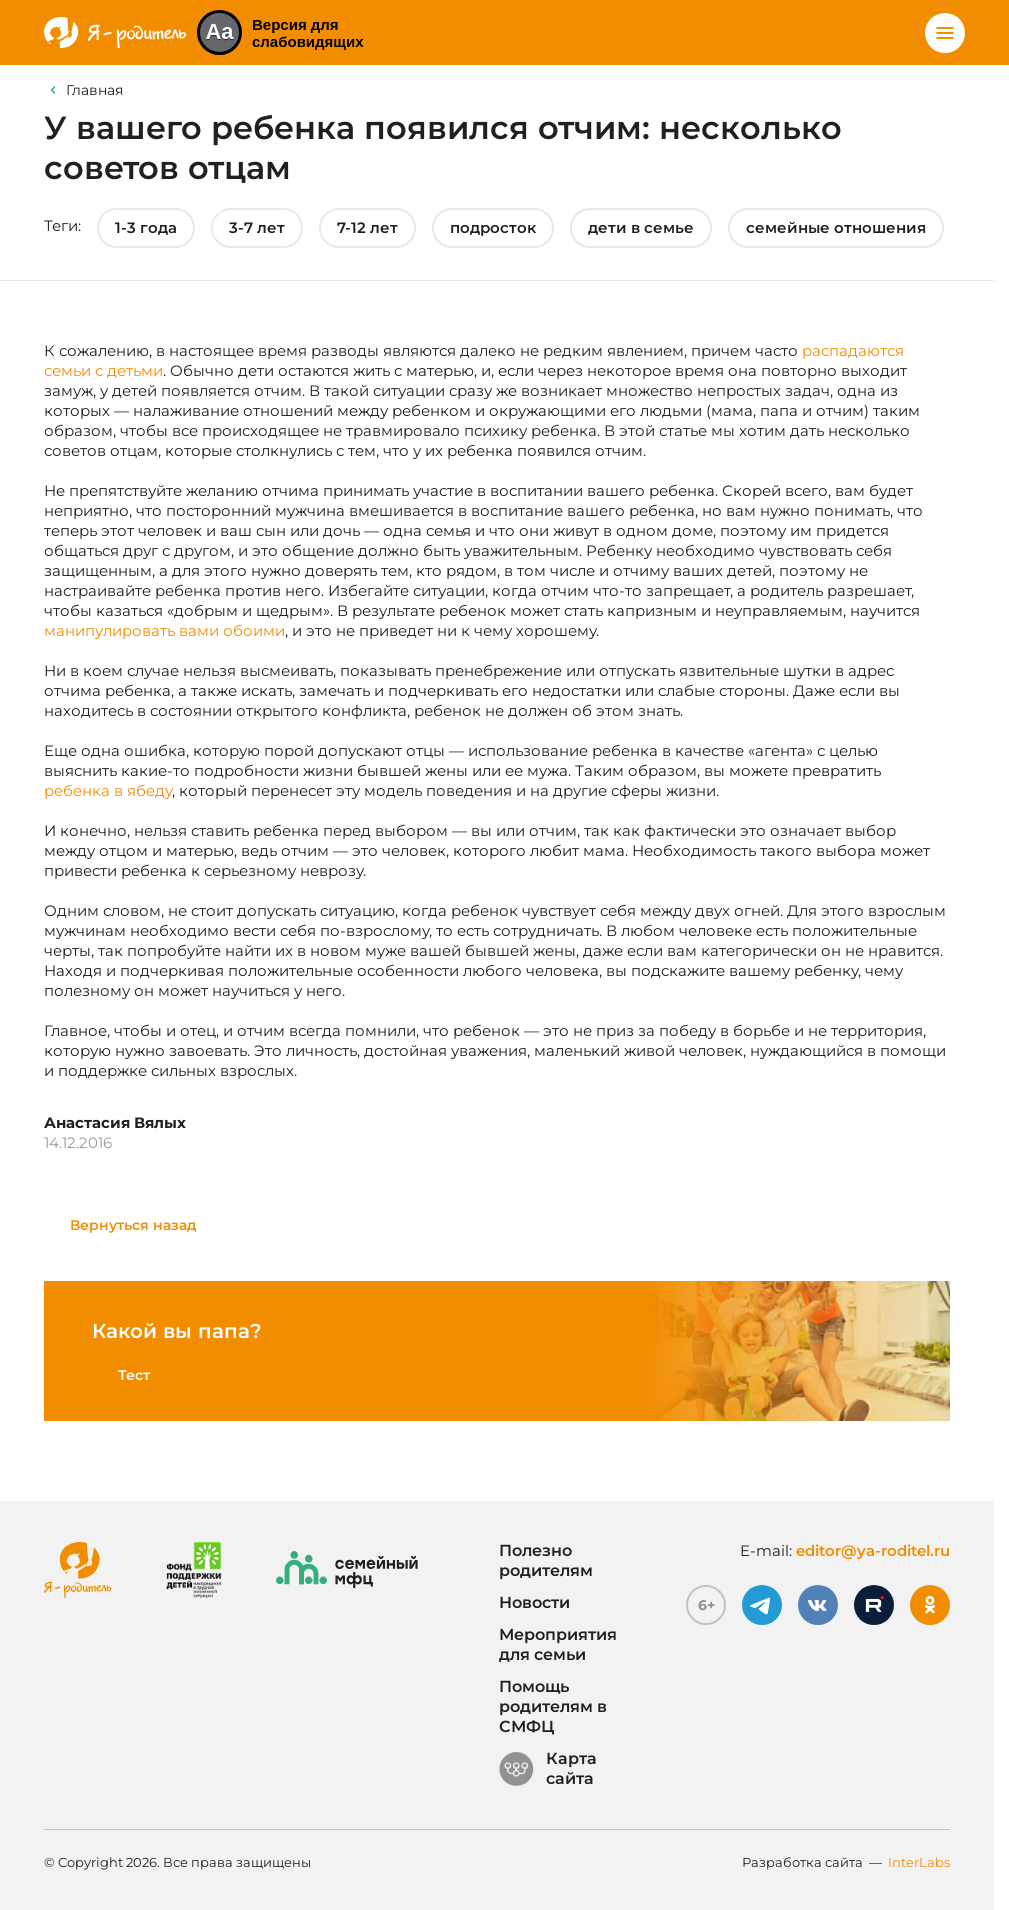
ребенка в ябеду (108, 790)
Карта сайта (548, 1769)
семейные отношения (836, 227)
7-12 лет (367, 227)
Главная (94, 90)
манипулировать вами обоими (164, 630)
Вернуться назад (133, 1225)
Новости (534, 1602)
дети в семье (641, 227)
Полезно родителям (546, 1560)
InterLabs (919, 1862)
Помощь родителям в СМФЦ (553, 1706)
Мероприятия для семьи (558, 1644)
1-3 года (146, 227)
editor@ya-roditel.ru (873, 1550)
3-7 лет (257, 227)
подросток (493, 227)
